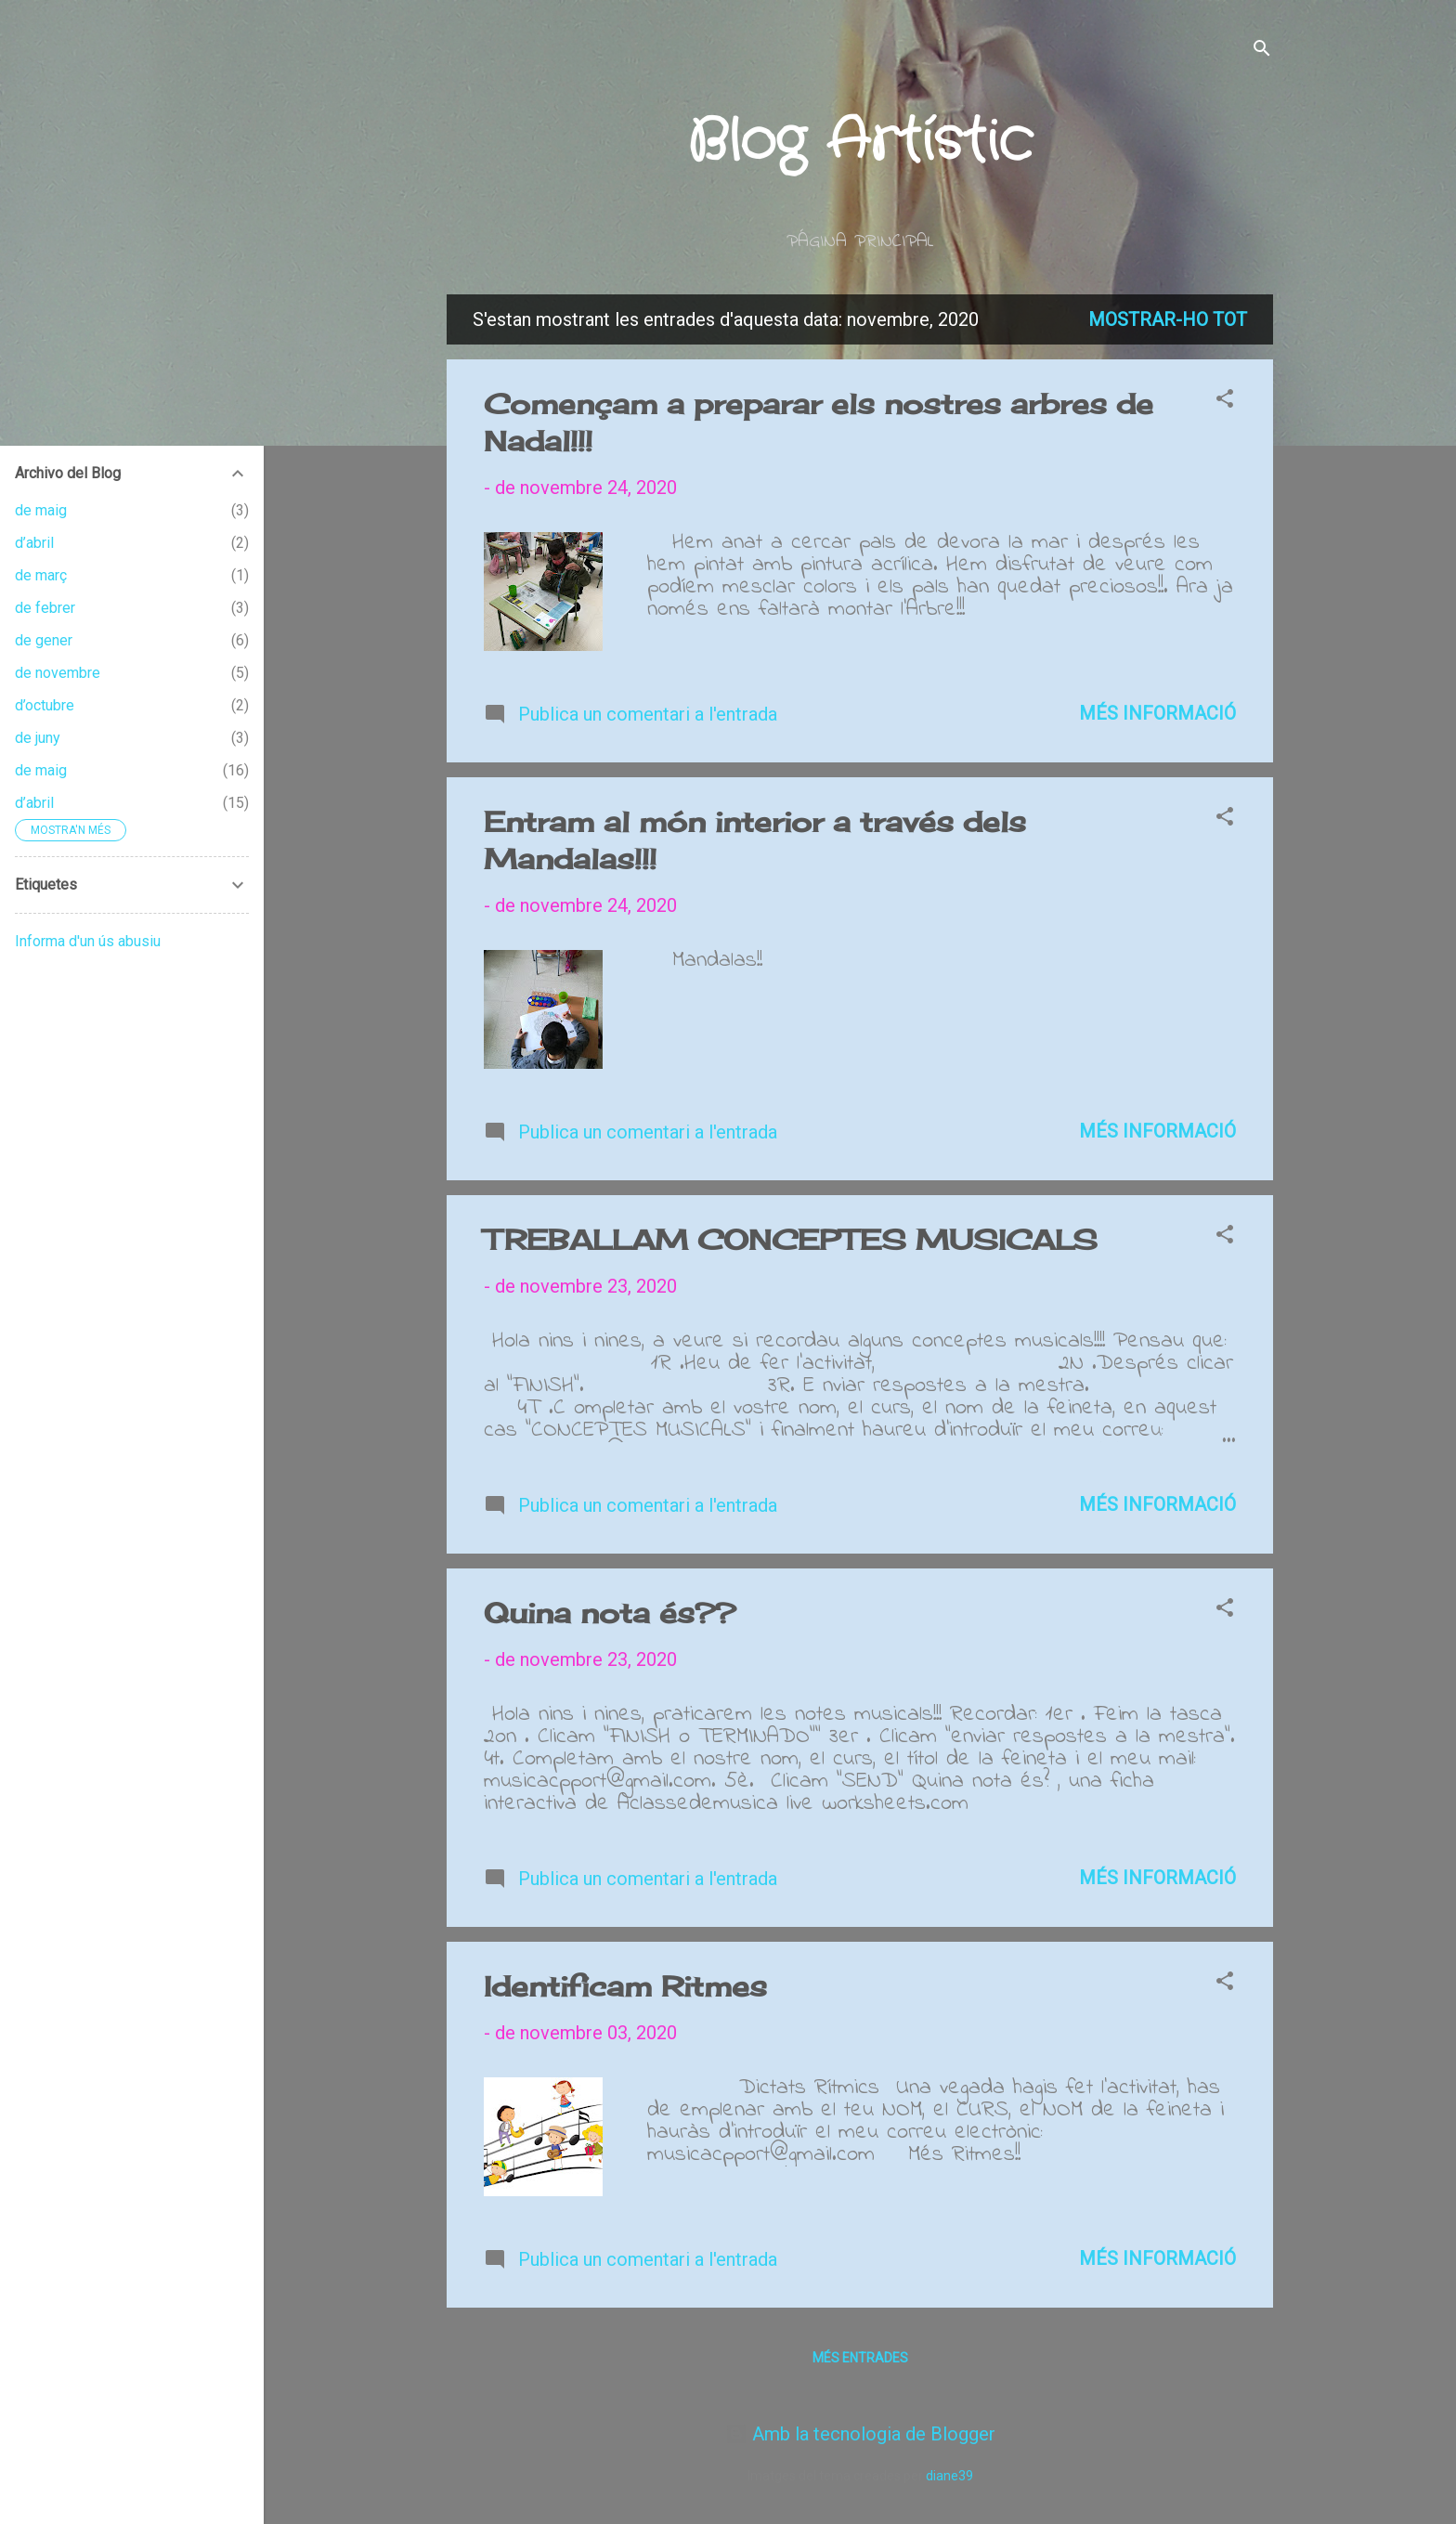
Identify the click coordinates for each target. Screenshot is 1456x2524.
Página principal (859, 241)
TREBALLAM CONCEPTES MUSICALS (791, 1239)
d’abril (34, 543)
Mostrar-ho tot (1167, 319)
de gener (43, 640)
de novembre (57, 673)
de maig (41, 510)
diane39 (949, 2475)
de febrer (45, 608)
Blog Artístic (860, 142)
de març (41, 575)
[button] (1225, 400)
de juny (37, 738)
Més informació (1157, 713)
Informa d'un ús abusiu (88, 941)
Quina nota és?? (609, 1613)
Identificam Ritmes (625, 1986)
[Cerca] (1262, 50)
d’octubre (44, 705)
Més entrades (860, 2357)
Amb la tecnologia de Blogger (860, 2434)
